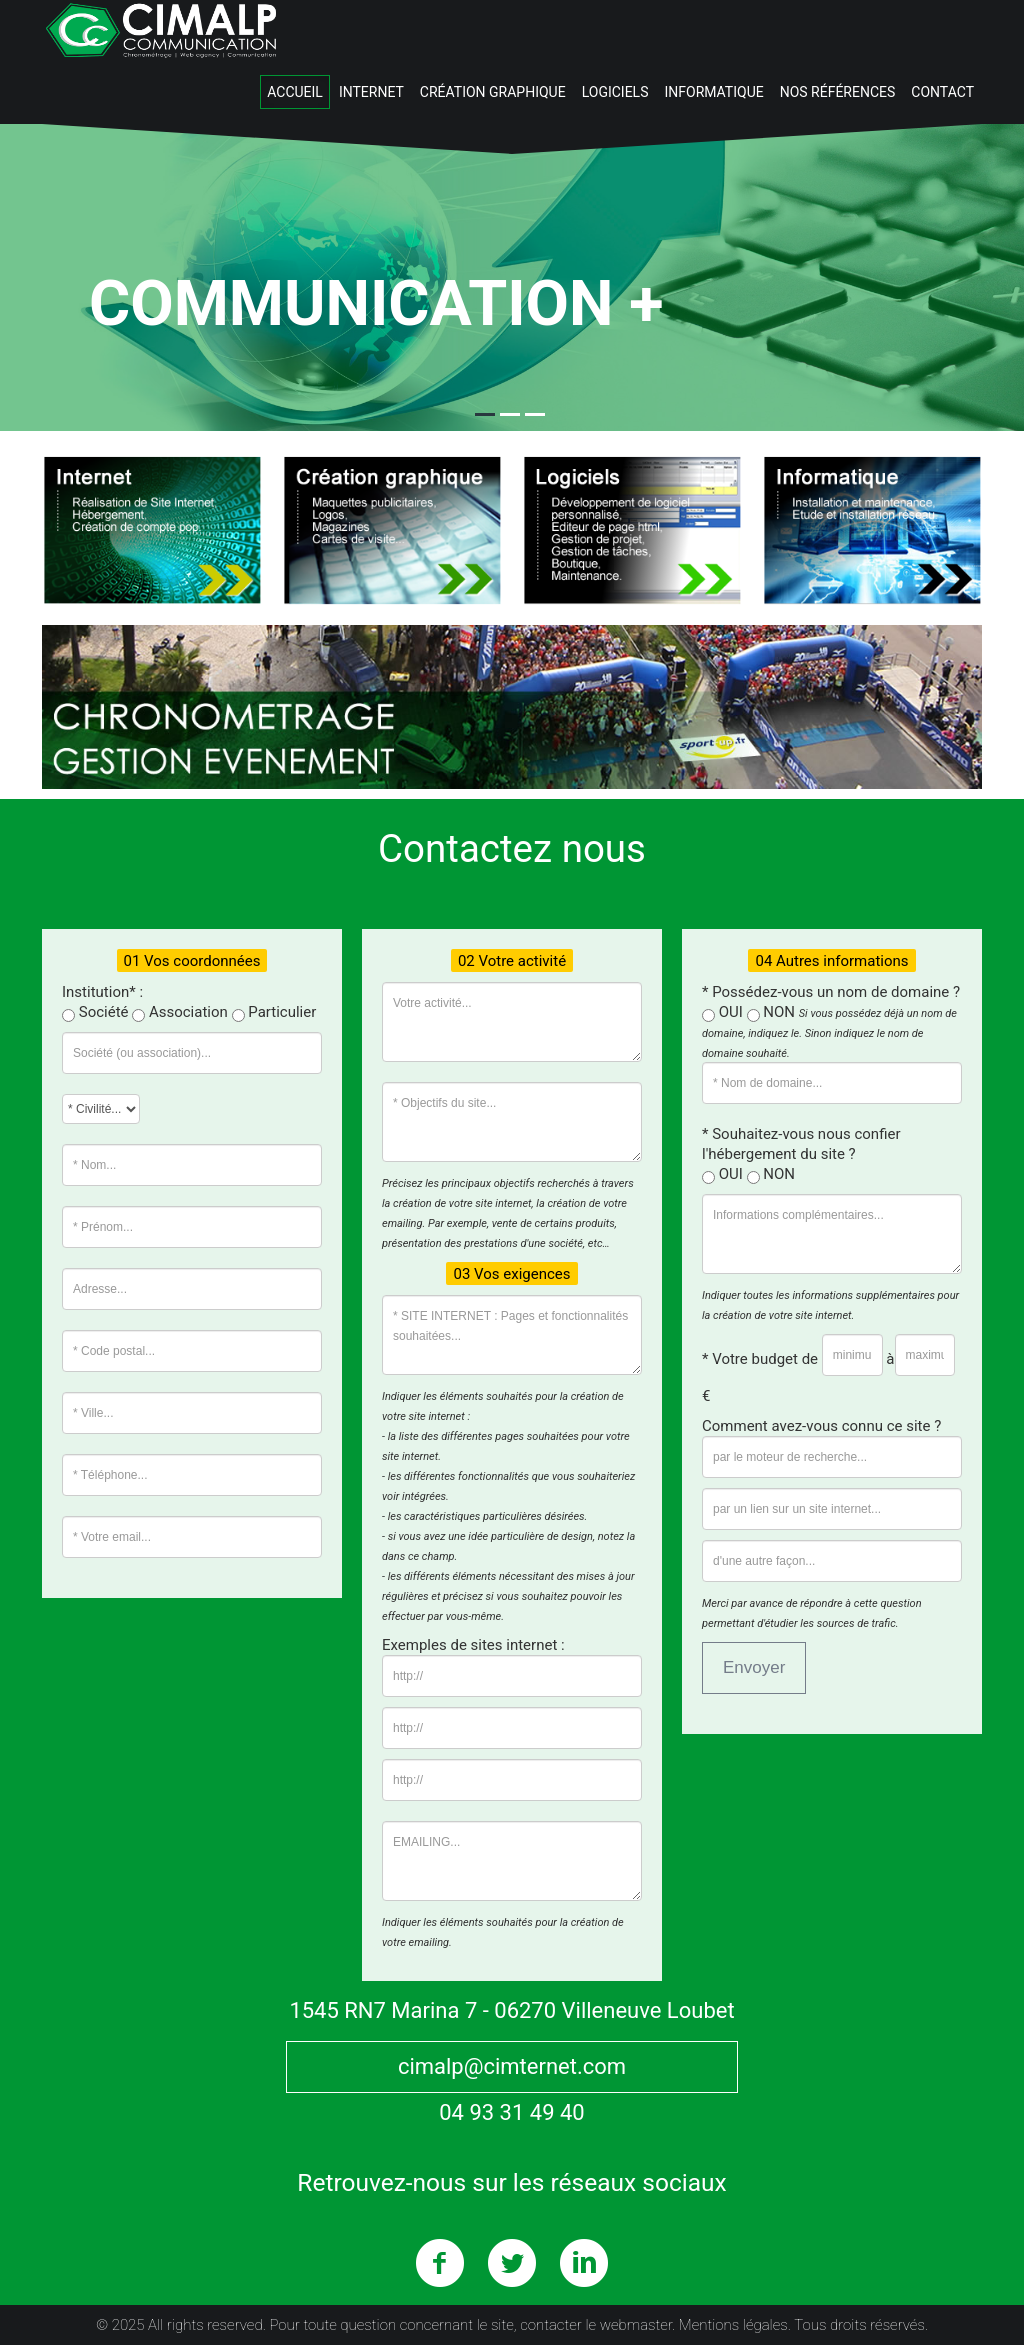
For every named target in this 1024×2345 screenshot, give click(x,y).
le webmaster (628, 2325)
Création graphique (493, 92)
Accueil (295, 92)
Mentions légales (733, 2325)
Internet (371, 92)
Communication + (376, 303)
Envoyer (754, 1667)
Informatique (713, 92)
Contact (942, 92)
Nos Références (838, 92)
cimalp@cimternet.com (512, 2066)
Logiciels (615, 92)
